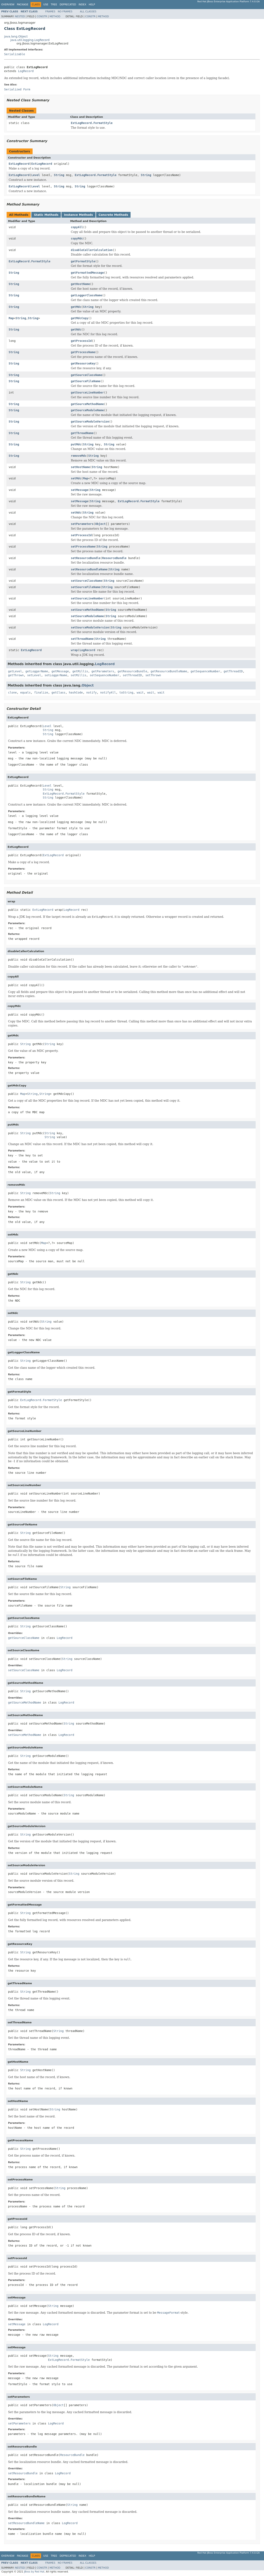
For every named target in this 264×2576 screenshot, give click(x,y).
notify (91, 692)
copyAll (77, 227)
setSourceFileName (85, 587)
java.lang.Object (16, 36)
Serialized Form (17, 89)
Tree (54, 4)
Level (35, 175)
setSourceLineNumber (87, 598)
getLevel (15, 671)
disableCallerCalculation (92, 250)
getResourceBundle (132, 671)
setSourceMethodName (87, 609)
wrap (74, 650)
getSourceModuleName (87, 410)
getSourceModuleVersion (90, 421)
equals (25, 692)
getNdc (76, 329)
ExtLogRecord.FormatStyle (92, 123)
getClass (58, 692)
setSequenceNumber (104, 675)
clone (12, 692)
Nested (20, 16)
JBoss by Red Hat (34, 2571)
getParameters (103, 671)
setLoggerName (56, 675)
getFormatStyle (83, 261)
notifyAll (108, 692)
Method (55, 16)
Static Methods (46, 214)
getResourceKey (83, 363)
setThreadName (82, 638)
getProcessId (81, 340)
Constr (42, 16)
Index (82, 4)
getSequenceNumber (205, 671)
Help (92, 4)
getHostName (80, 284)
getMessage (60, 671)
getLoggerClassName (86, 295)
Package (22, 4)
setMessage (79, 490)
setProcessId (81, 535)
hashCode (76, 692)
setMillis (78, 675)
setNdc (76, 512)
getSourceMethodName (87, 404)
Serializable (14, 54)
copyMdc (77, 238)
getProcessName (83, 352)
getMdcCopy (79, 318)
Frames (50, 11)
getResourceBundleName (169, 671)
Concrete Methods (113, 214)
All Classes (88, 11)
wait (140, 692)
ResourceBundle (114, 558)
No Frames (65, 11)
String (59, 175)
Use (45, 4)
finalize (41, 692)
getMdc (76, 306)
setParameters (82, 523)
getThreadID (233, 671)
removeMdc (79, 455)
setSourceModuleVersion (90, 627)
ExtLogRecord (19, 163)
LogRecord (26, 71)
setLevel (34, 675)
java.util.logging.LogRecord (30, 40)
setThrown (153, 675)
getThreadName (82, 433)
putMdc (76, 444)
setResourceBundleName (89, 569)
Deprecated (68, 4)
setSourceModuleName (87, 616)
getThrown (16, 675)
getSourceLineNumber (87, 392)
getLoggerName (36, 671)
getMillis (80, 671)
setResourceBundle (85, 558)
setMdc (76, 478)
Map (11, 318)
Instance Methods (78, 214)
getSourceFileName (85, 381)
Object (100, 523)
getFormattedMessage (87, 272)
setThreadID (132, 675)
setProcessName (83, 546)
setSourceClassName (86, 580)
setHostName (80, 467)
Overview (7, 4)
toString (126, 692)
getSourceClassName (86, 375)
